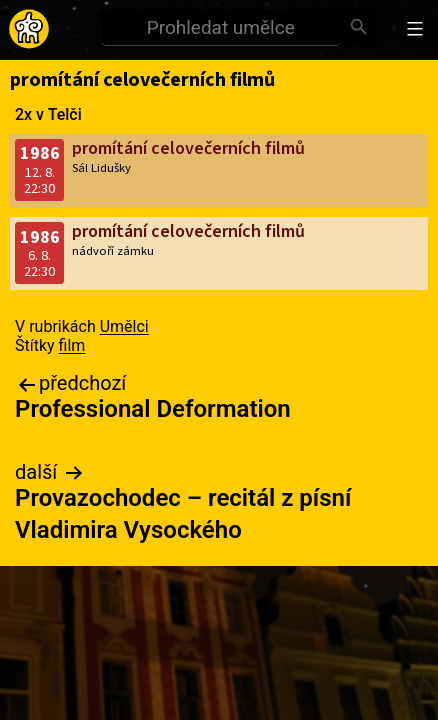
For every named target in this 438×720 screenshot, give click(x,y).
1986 (40, 153)
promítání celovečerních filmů (188, 148)
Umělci (124, 326)
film (72, 345)
